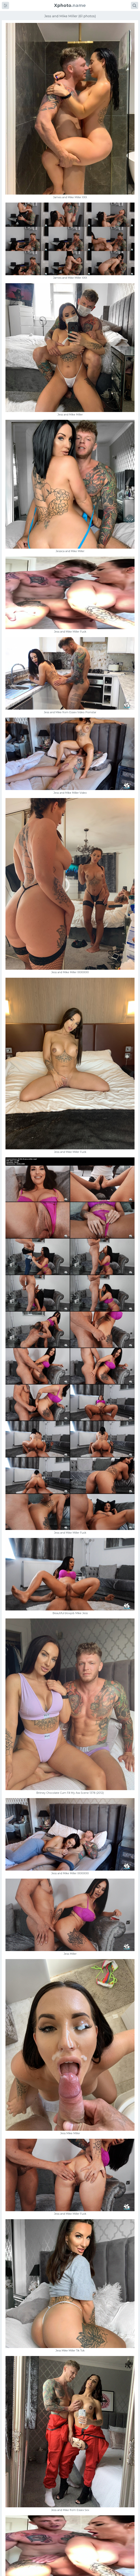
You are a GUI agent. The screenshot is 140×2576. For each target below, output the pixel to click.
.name (70, 5)
